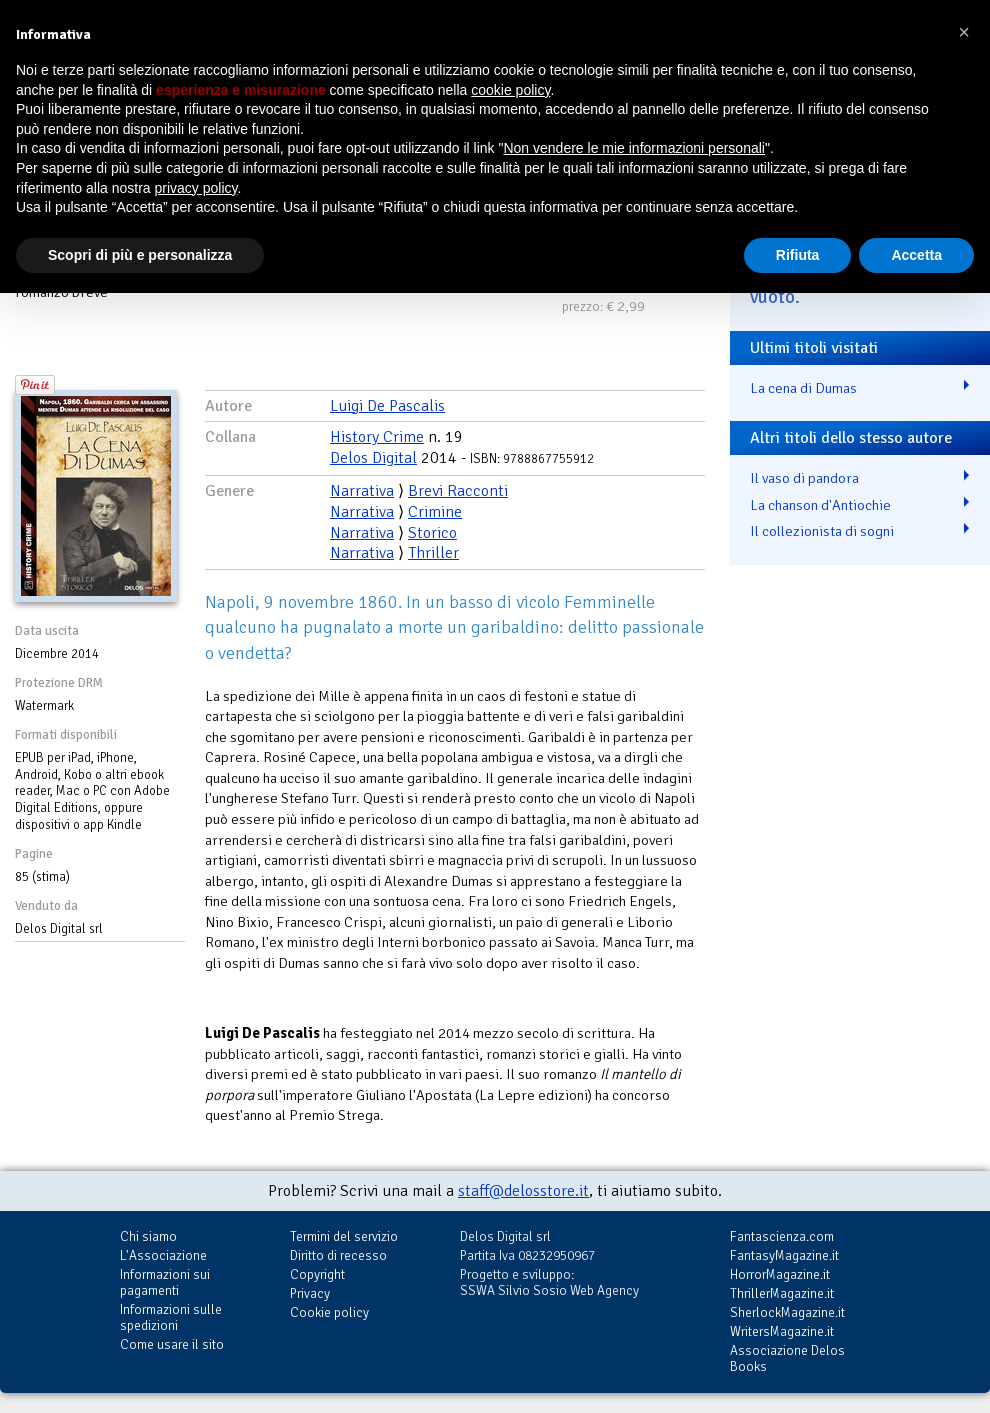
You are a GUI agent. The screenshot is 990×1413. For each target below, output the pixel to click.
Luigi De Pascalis (387, 406)
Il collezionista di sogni (822, 531)
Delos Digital (373, 458)
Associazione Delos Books (787, 1358)
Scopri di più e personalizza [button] (140, 255)
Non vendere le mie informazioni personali (633, 148)
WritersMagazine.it (782, 1331)
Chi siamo (148, 1236)
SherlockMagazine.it (787, 1312)
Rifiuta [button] (798, 255)
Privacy (310, 1293)
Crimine (435, 512)
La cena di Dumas (803, 388)
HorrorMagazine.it (780, 1274)
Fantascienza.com (782, 1236)
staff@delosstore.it (523, 1191)
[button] (964, 32)
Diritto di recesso (338, 1255)
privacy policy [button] (196, 188)
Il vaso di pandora (804, 478)
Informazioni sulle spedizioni (171, 1317)
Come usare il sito (172, 1344)
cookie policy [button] (510, 90)
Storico (432, 533)
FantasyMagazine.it (784, 1255)
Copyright (317, 1274)
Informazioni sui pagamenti (165, 1282)
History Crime (377, 437)
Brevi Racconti (458, 491)
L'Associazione (163, 1255)
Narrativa (362, 491)
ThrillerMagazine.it (782, 1293)
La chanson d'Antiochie (820, 505)
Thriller (433, 553)
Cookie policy (329, 1312)
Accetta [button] (916, 255)
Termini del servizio (344, 1236)
